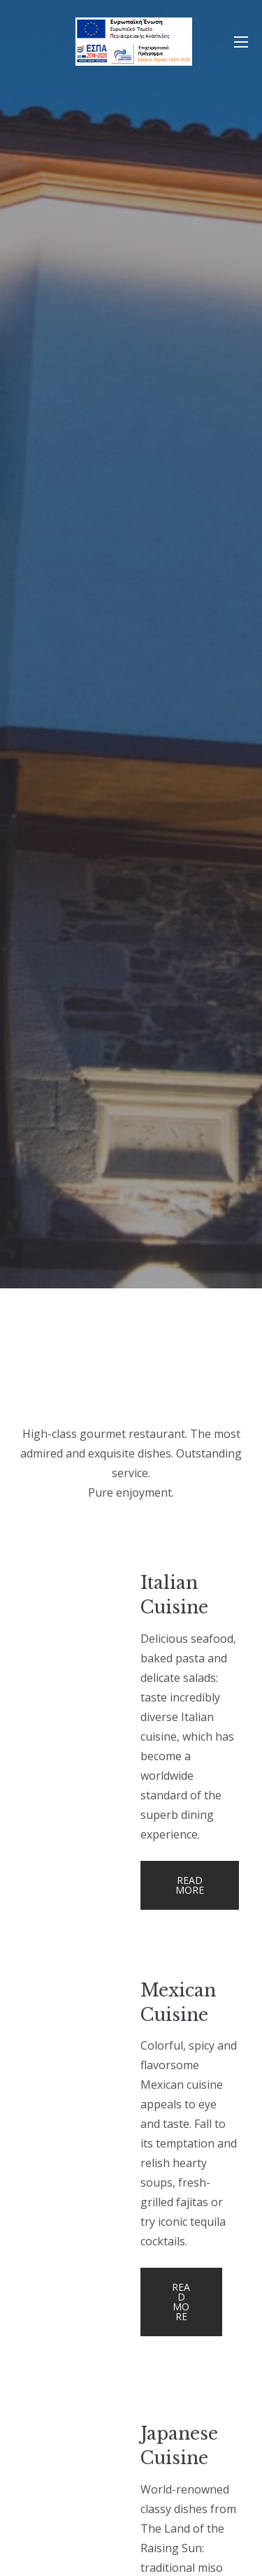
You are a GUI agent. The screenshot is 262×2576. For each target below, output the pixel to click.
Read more (189, 1885)
